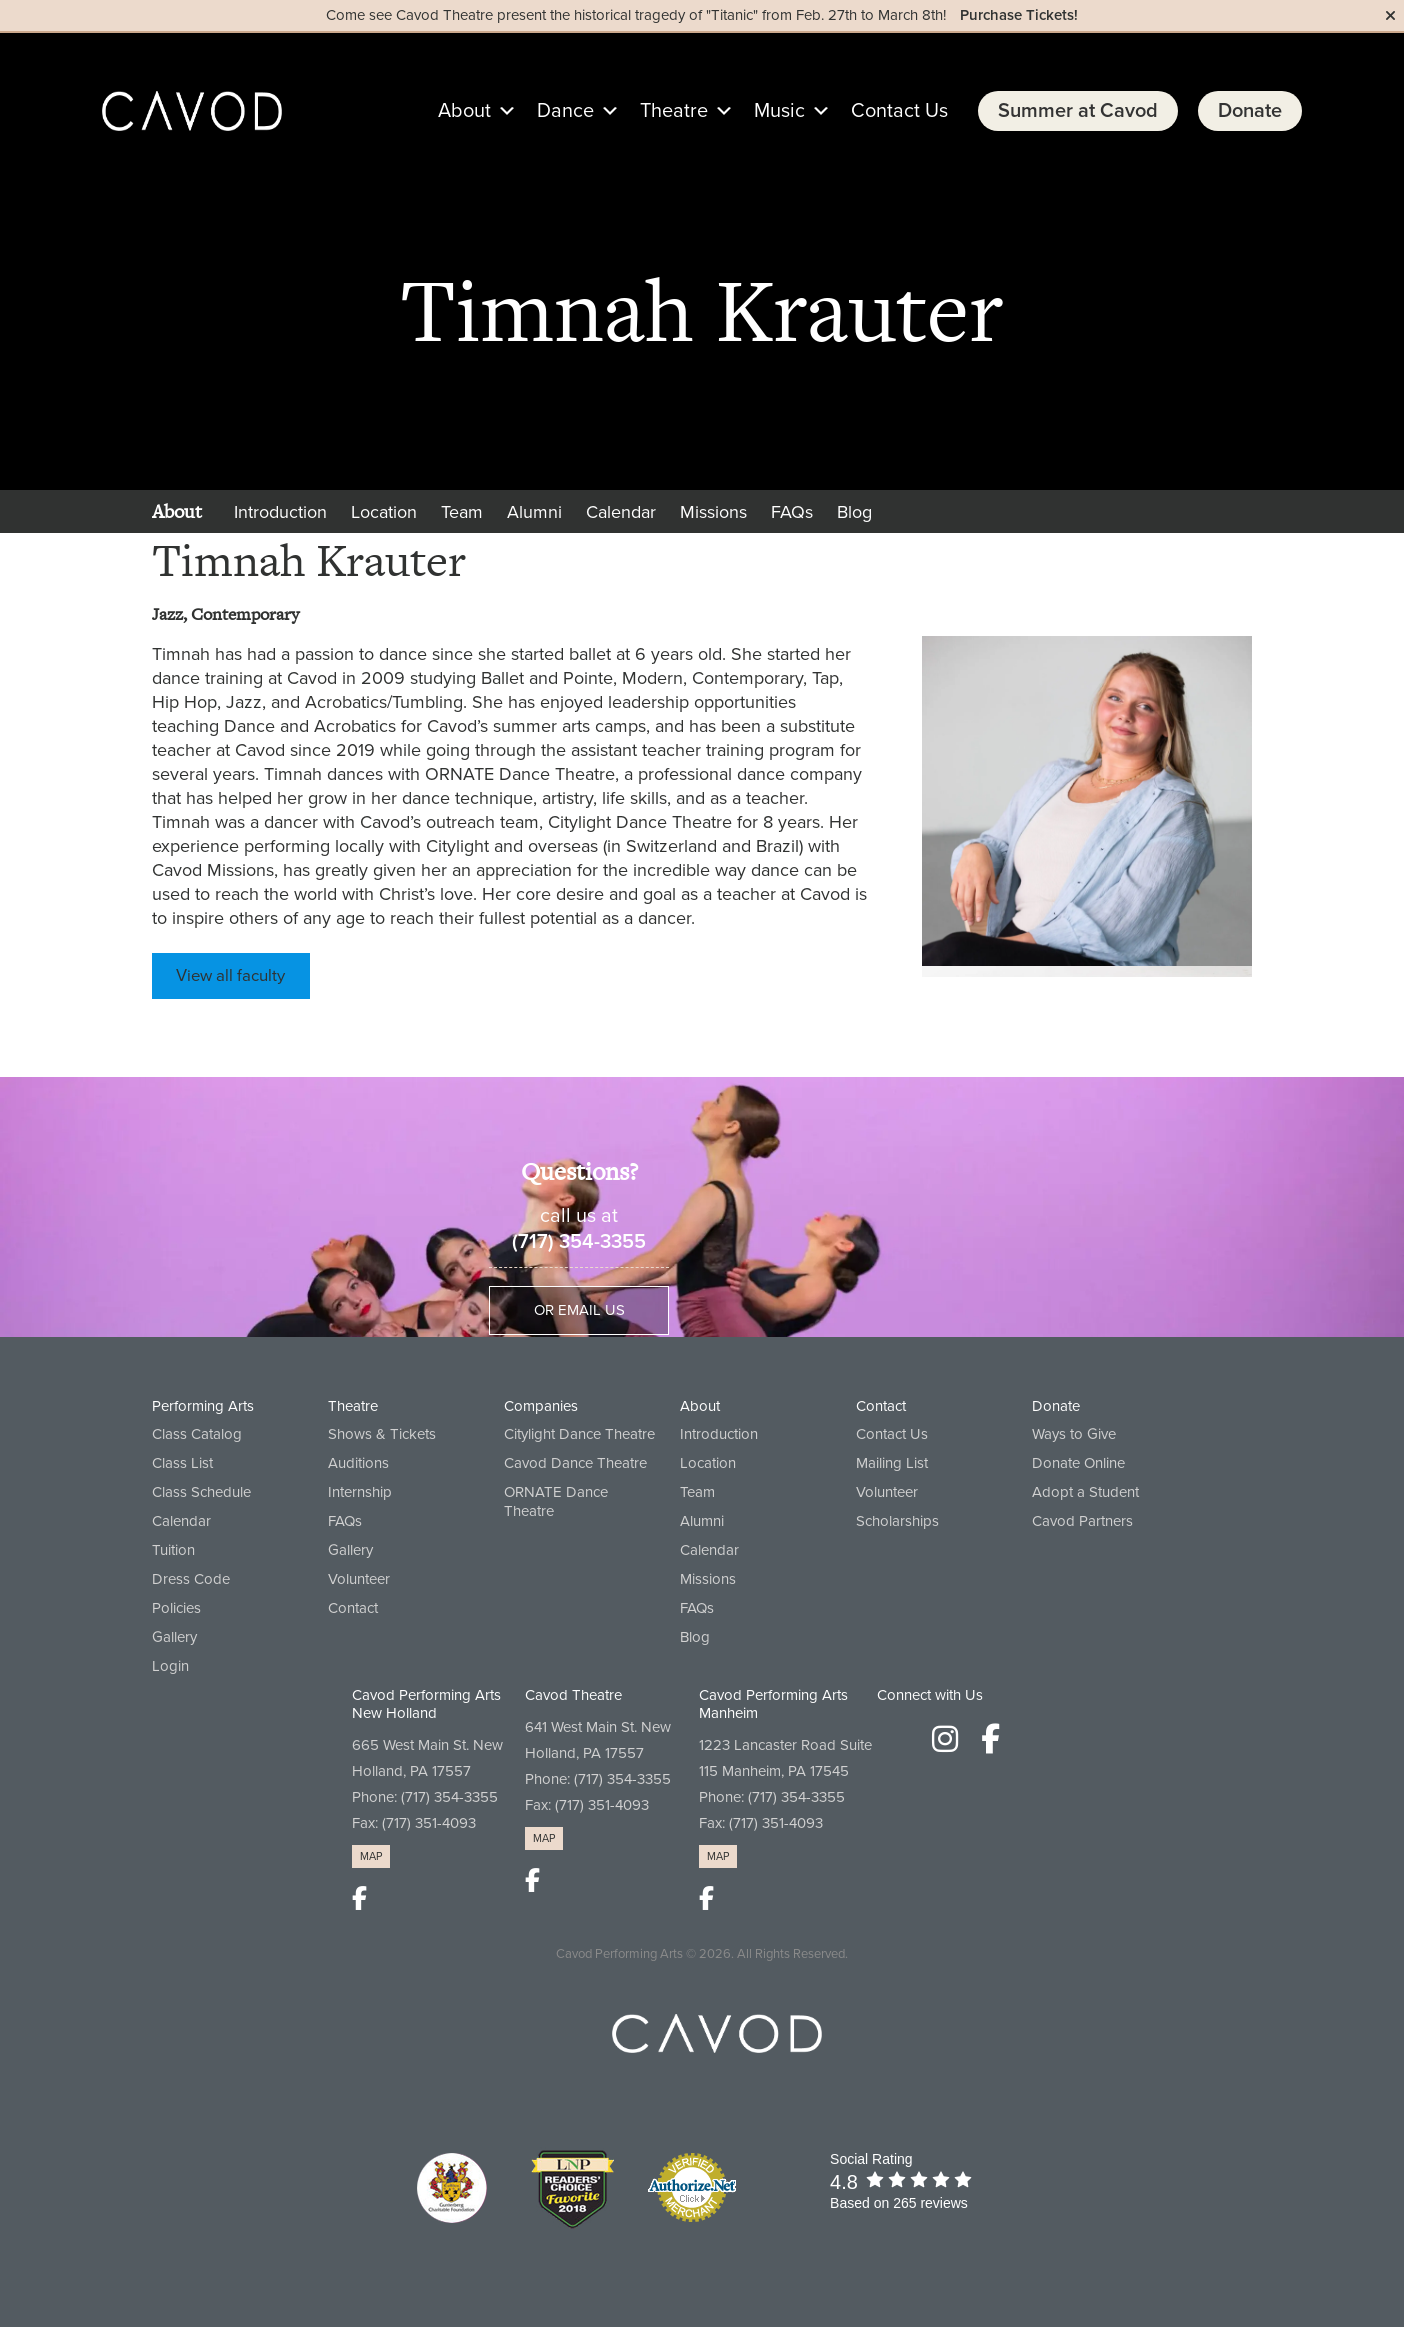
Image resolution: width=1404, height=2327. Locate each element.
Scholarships (897, 1521)
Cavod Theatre (573, 1695)
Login (170, 1666)
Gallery (174, 1637)
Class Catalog (197, 1434)
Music (792, 111)
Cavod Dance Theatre (575, 1463)
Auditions (358, 1463)
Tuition (173, 1550)
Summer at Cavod (1078, 111)
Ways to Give (1074, 1434)
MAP (371, 1856)
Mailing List (892, 1463)
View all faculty (230, 976)
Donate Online (1078, 1463)
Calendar (621, 512)
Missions (713, 512)
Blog (854, 512)
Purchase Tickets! (1019, 15)
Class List (182, 1463)
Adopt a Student (1085, 1492)
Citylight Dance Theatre (579, 1434)
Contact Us (899, 111)
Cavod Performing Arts (619, 1954)
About (477, 111)
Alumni (534, 512)
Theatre (687, 111)
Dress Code (191, 1579)
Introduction (280, 512)
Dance (578, 111)
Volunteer (359, 1579)
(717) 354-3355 (579, 1242)
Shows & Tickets (382, 1434)
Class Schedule (201, 1492)
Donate (1250, 111)
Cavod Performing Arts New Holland (426, 1704)
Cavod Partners (1082, 1521)
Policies (176, 1608)
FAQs (792, 512)
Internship (360, 1492)
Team (462, 512)
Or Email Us (579, 1310)
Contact (353, 1608)
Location (384, 512)
